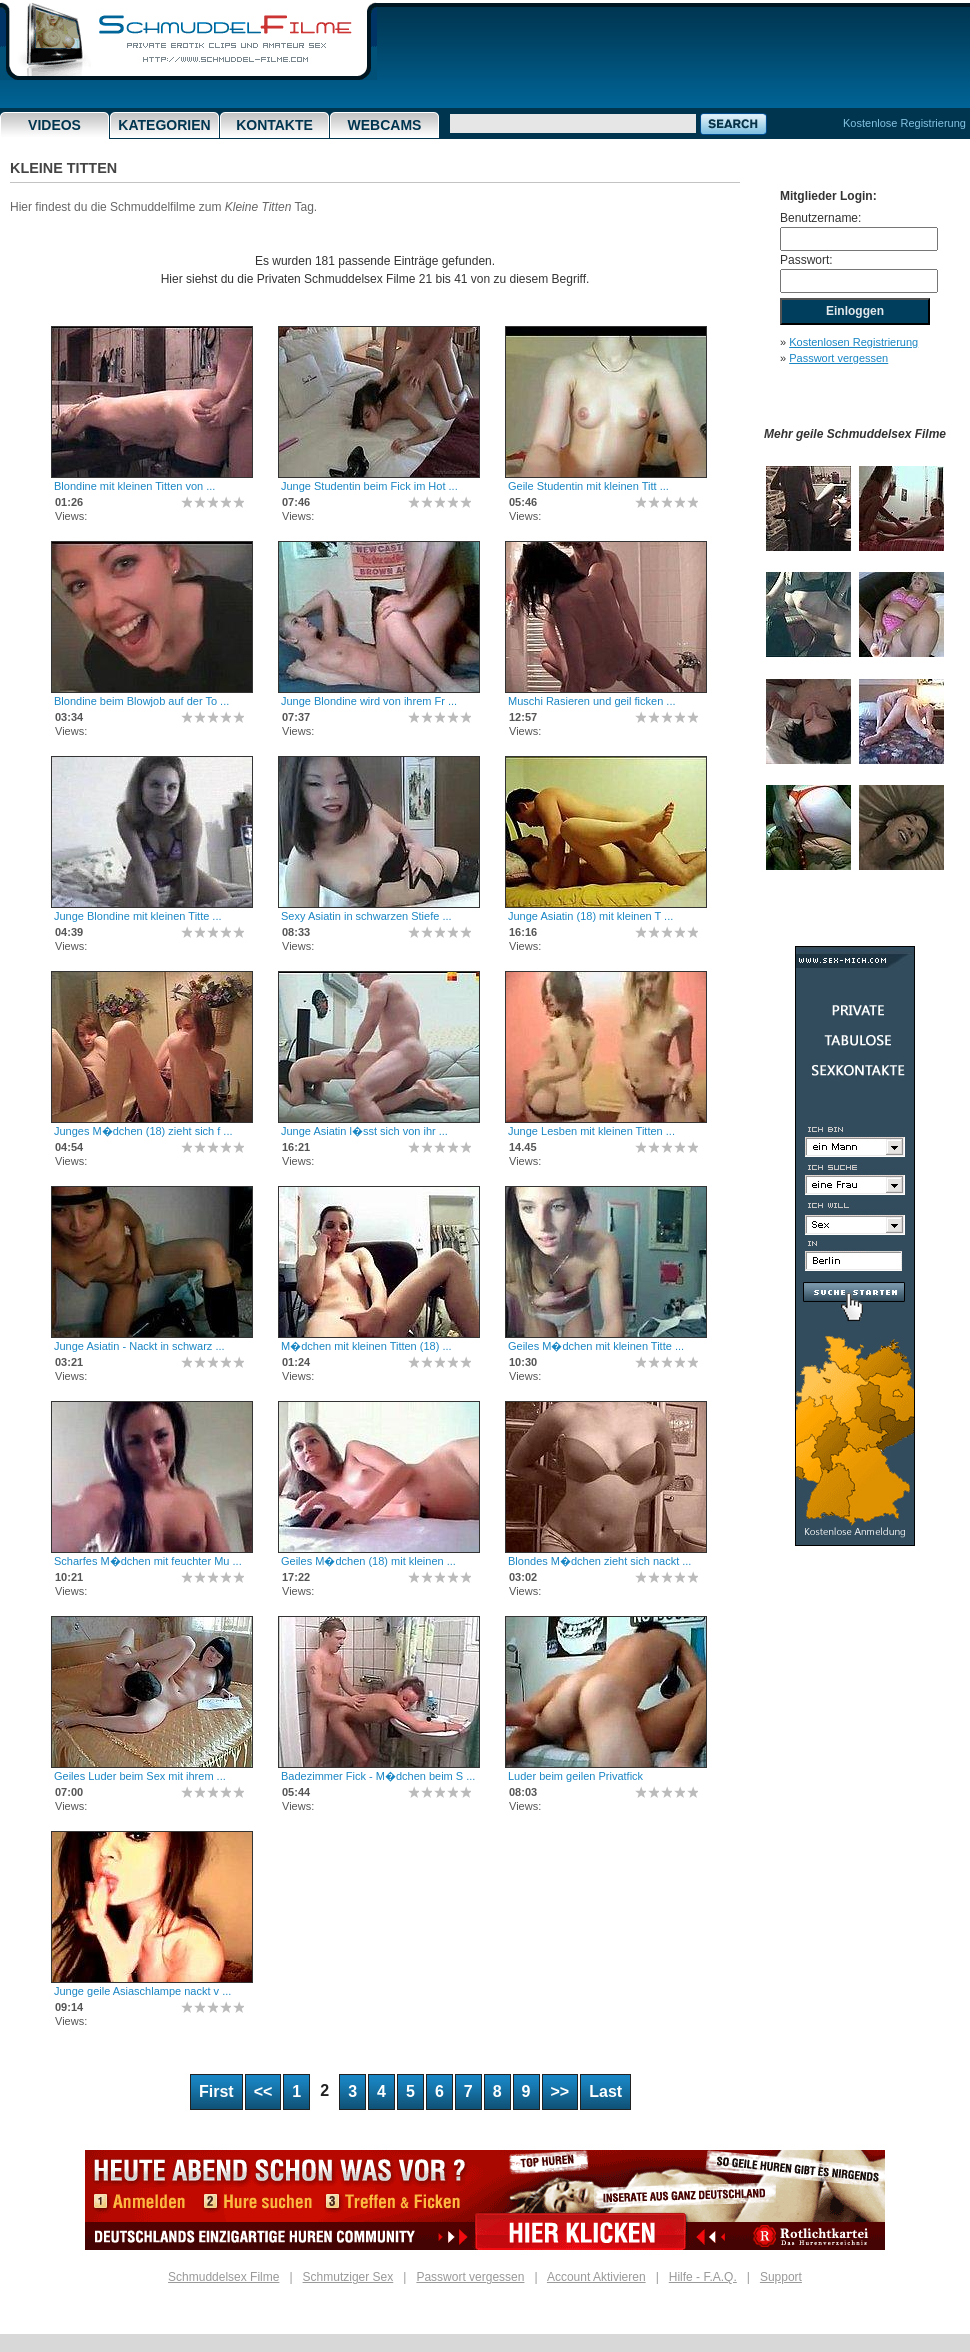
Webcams (385, 125)
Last (605, 2091)
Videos (54, 125)
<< (263, 2091)
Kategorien (164, 125)
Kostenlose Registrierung (904, 123)
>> (560, 2091)
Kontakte (274, 125)
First (216, 2091)
